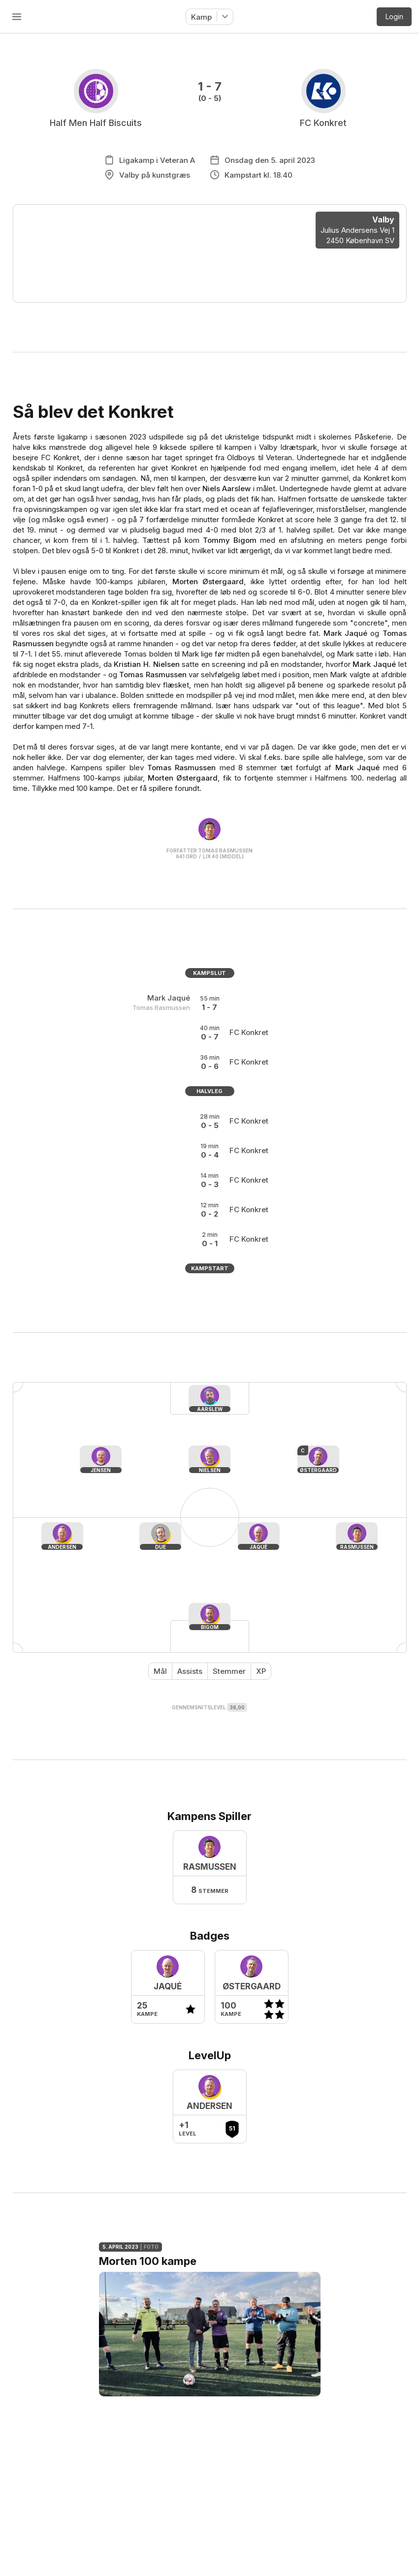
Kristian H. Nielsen (146, 664)
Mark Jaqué (345, 633)
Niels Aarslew (226, 488)
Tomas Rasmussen (152, 674)
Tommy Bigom (230, 540)
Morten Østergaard (208, 581)
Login (394, 16)
